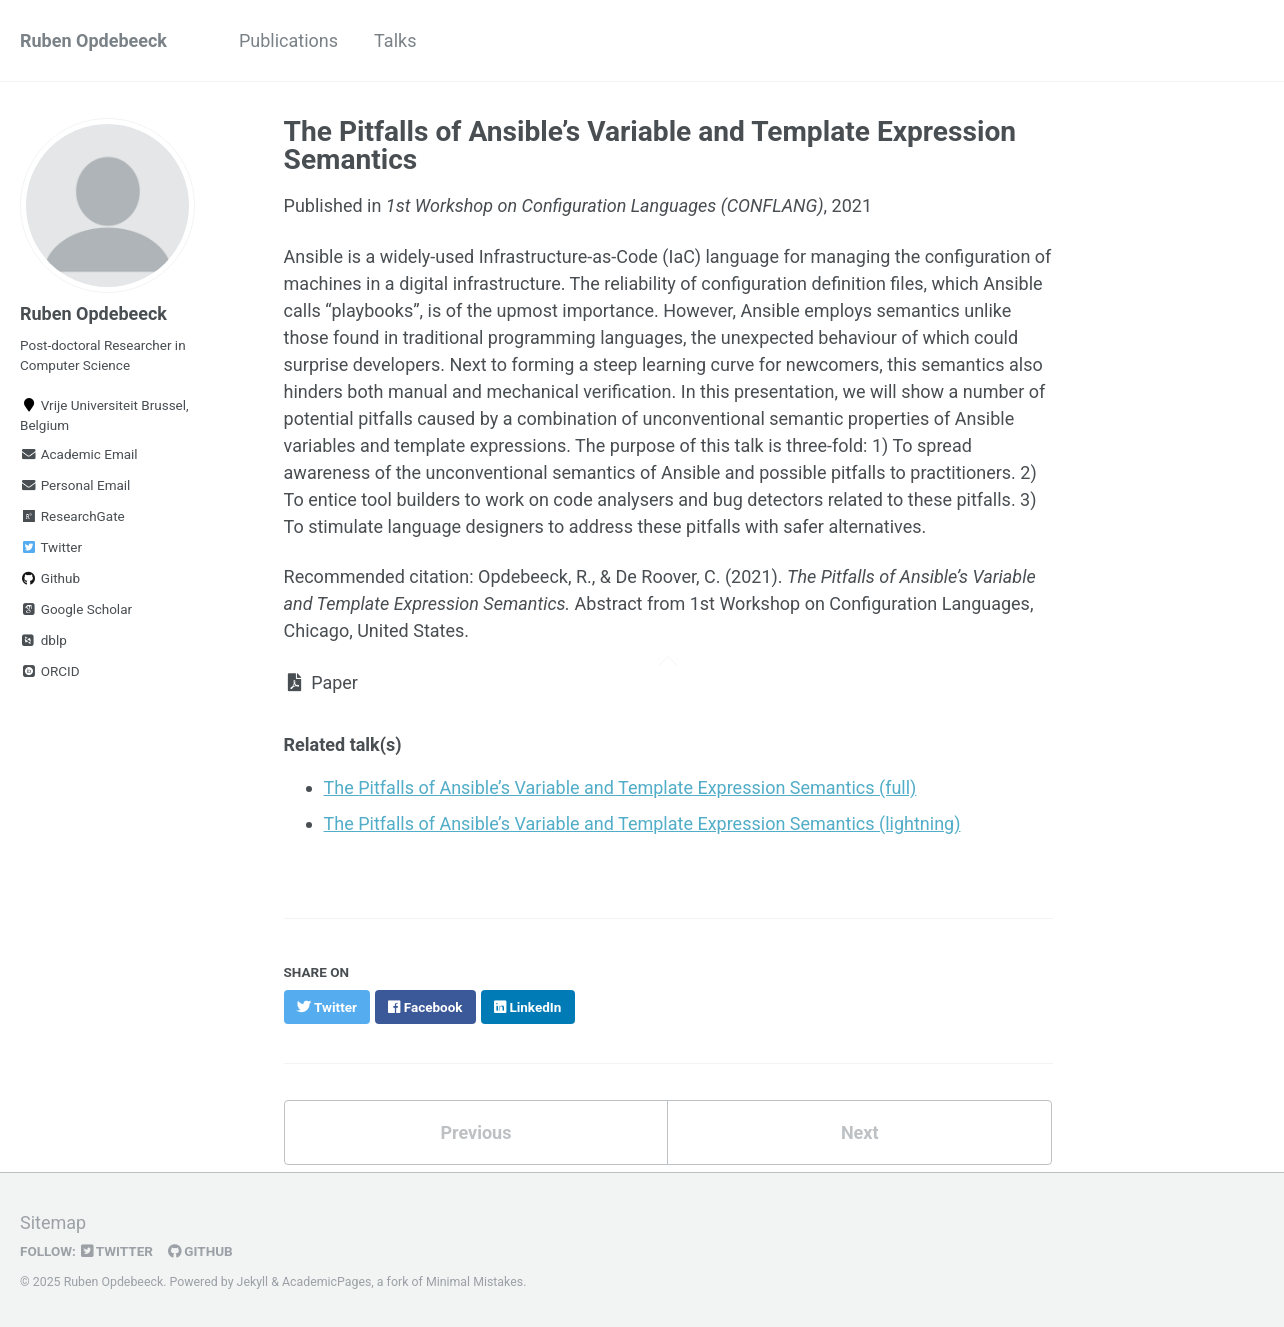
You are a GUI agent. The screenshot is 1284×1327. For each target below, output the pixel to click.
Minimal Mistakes (474, 1282)
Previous (475, 1132)
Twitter (51, 547)
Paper (321, 682)
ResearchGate (72, 516)
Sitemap (53, 1222)
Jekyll (253, 1282)
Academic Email (79, 454)
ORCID (50, 671)
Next (860, 1132)
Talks (395, 40)
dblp (43, 640)
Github (50, 578)
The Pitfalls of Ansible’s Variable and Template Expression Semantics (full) (620, 787)
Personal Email (75, 485)
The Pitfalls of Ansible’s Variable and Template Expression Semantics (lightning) (642, 823)
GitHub (200, 1251)
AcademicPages (326, 1282)
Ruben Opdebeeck (93, 40)
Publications (288, 40)
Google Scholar (76, 609)
